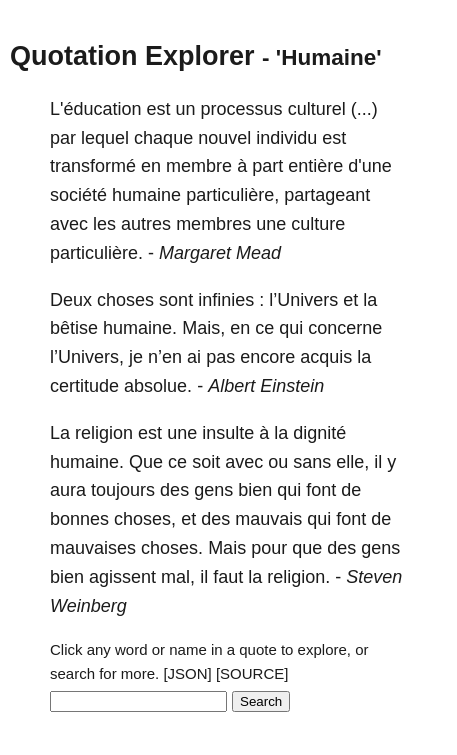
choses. (172, 548)
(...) (364, 109)
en (151, 166)
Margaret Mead (220, 253)
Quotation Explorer (132, 56)
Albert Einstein (266, 386)
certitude (84, 386)
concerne (345, 328)
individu (286, 138)
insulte (228, 433)
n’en (165, 357)
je (136, 357)
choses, (145, 519)
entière (315, 166)
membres (213, 224)
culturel (317, 109)
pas (220, 357)
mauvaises (93, 548)
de (351, 490)
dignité (319, 433)
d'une (369, 166)
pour (269, 548)
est (159, 109)
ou (278, 462)
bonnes (79, 519)
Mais (227, 548)
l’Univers (303, 300)
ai (194, 357)
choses (125, 300)
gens (213, 490)
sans (312, 462)
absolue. (158, 386)
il (378, 462)
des (174, 490)
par (63, 138)
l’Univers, (87, 357)
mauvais (268, 519)
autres (146, 224)
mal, (178, 577)
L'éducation (96, 109)
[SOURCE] (252, 673)
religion (104, 433)
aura (68, 490)
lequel (105, 138)
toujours (123, 490)
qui (291, 328)
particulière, (232, 195)
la (370, 300)
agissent (122, 577)
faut (228, 577)
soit (206, 462)
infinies (226, 300)
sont (176, 300)
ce (264, 328)
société (78, 195)
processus (242, 109)
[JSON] (187, 673)
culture (318, 224)
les (104, 224)
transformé (93, 166)
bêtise (74, 328)
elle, (352, 462)
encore (267, 357)
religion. (298, 577)
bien (255, 490)
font (321, 490)
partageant (327, 195)
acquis (326, 357)
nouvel (224, 138)
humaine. (140, 328)
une (271, 224)
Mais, (203, 328)
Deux (71, 300)
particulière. (96, 253)
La (60, 433)
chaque (163, 138)
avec (69, 224)
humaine (146, 195)
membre (199, 166)
